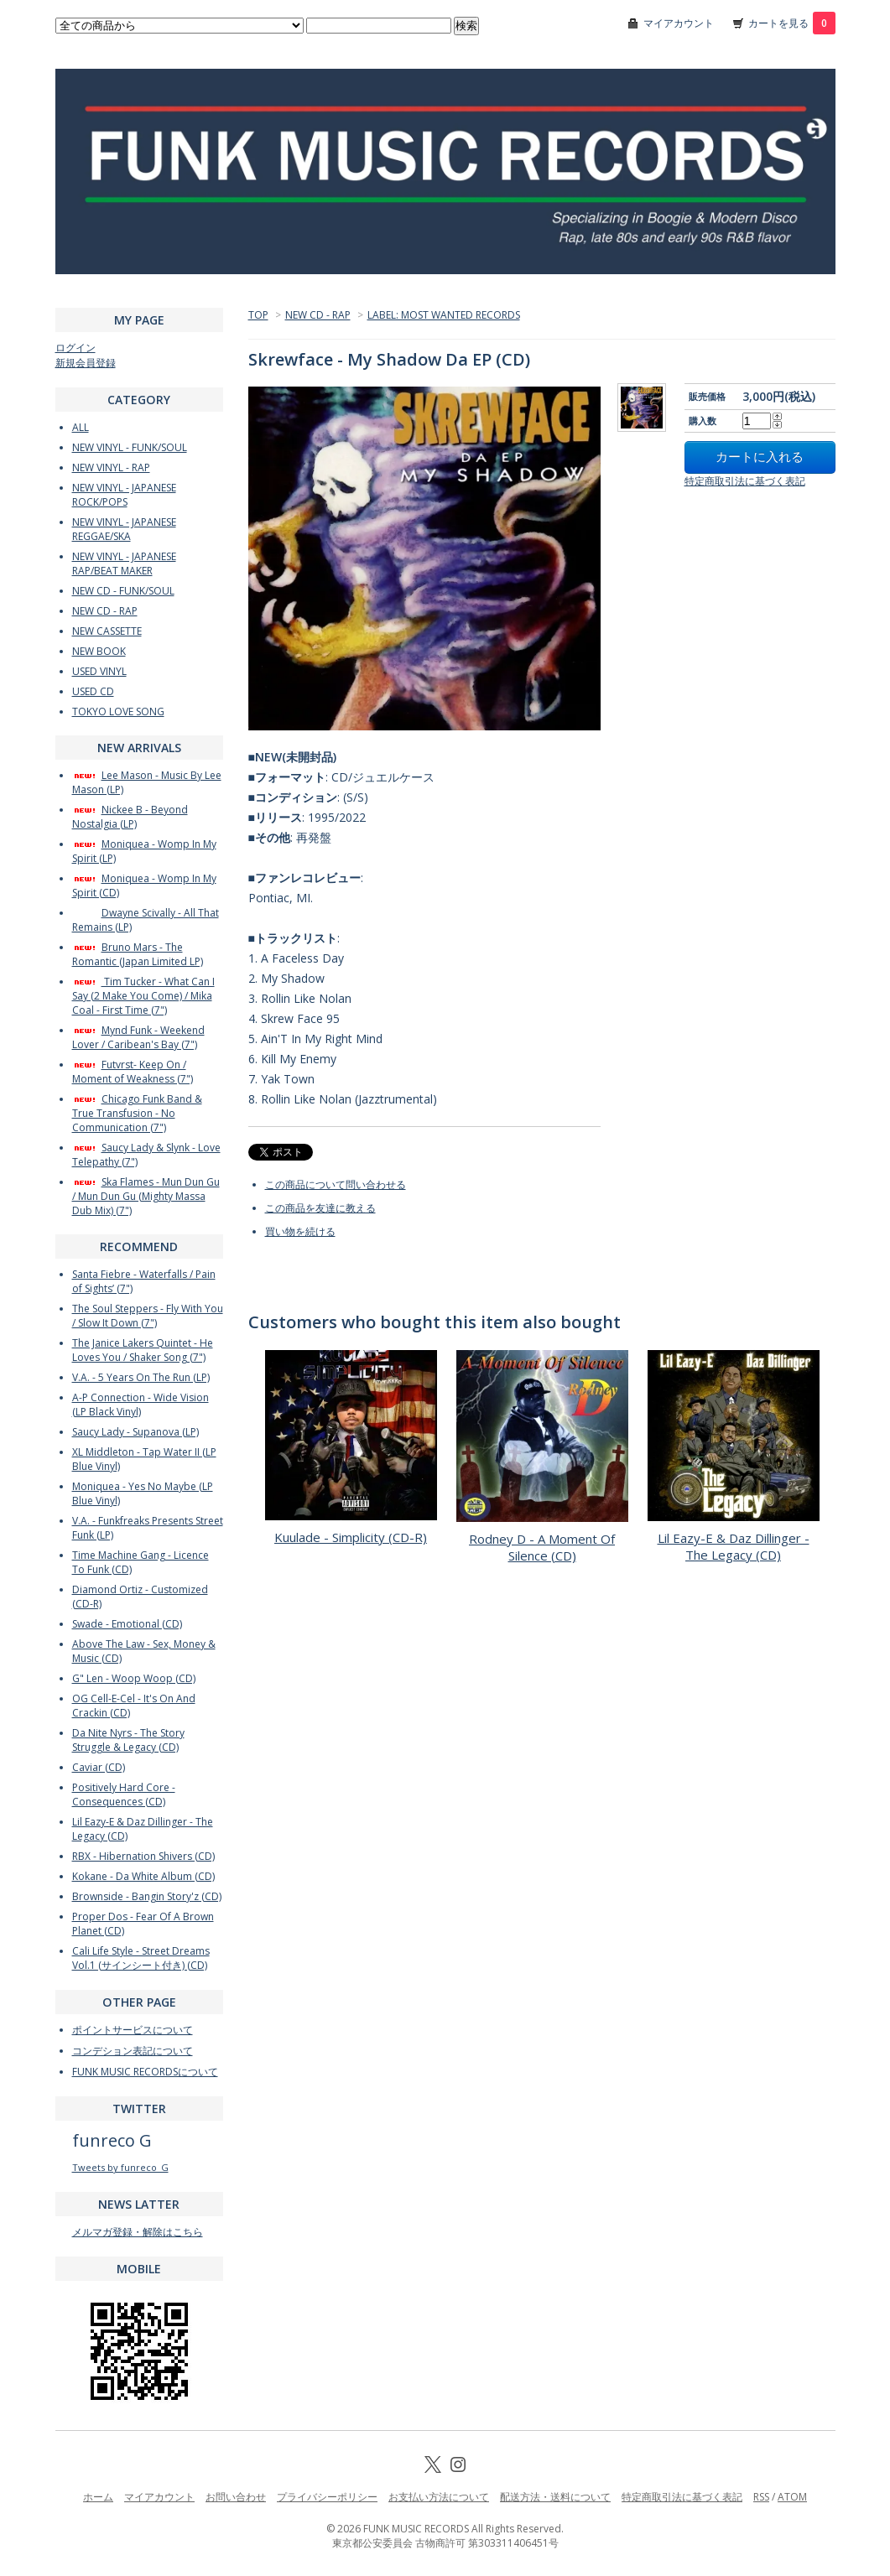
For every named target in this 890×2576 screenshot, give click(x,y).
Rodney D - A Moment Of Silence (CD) (542, 1547)
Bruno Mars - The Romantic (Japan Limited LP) (137, 954)
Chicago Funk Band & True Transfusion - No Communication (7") (137, 1113)
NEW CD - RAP (318, 315)
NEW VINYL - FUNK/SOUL (129, 447)
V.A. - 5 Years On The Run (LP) (141, 1377)
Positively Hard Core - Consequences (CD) (123, 1794)
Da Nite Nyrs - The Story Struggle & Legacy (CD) (128, 1740)
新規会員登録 (85, 363)
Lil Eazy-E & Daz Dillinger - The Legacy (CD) (733, 1546)
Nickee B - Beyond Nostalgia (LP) (130, 816)
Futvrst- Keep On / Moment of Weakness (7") (132, 1071)
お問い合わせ (236, 2497)
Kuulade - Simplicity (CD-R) (350, 1537)
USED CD (93, 691)
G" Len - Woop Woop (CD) (133, 1678)
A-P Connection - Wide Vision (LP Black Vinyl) (140, 1404)
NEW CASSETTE (107, 631)
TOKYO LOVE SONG (118, 711)
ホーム (98, 2497)
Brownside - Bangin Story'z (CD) (146, 1896)
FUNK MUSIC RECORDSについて (145, 2071)
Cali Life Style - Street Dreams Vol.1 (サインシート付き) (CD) (141, 1958)
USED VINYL (99, 671)
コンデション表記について (132, 2051)
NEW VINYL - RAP (111, 467)
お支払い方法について (438, 2497)
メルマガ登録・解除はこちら (137, 2232)
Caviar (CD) (98, 1767)
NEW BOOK (99, 651)
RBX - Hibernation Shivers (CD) (143, 1856)
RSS (761, 2497)
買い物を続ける (300, 1231)
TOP (258, 315)
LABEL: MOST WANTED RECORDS (443, 315)
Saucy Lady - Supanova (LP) (135, 1432)
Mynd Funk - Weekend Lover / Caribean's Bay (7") (138, 1037)
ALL (80, 427)
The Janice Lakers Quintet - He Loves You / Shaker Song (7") (142, 1350)
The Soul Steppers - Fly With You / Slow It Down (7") (147, 1315)
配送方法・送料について (555, 2497)
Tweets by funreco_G (120, 2167)
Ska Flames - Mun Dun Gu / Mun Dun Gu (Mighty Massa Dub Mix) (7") (146, 1196)
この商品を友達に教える (320, 1208)
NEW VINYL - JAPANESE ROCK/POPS (124, 494)
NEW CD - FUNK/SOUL (123, 591)
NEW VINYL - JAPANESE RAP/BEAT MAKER (124, 563)
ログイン (75, 347)
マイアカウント (678, 23)
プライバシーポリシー (327, 2497)
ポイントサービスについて (132, 2030)
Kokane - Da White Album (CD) (143, 1876)
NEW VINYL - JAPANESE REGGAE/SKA (124, 529)
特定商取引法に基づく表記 (744, 481)
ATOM (792, 2497)
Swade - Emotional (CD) (127, 1624)
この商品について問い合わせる (335, 1184)
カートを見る (791, 23)
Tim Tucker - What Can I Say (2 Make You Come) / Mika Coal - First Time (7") (143, 995)
